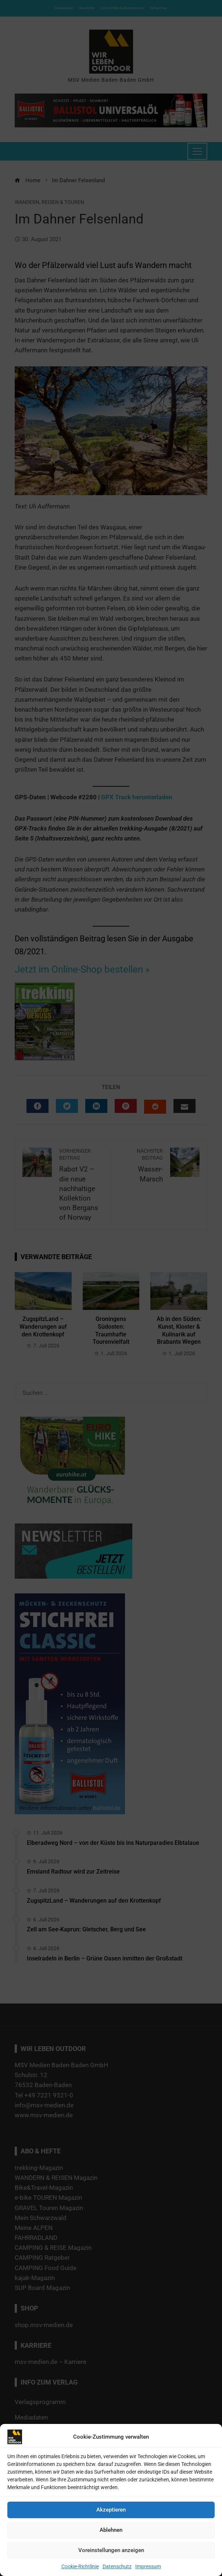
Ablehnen (111, 2530)
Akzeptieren (111, 2509)
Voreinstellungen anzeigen (111, 2550)
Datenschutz (117, 2566)
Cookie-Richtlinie (80, 2566)
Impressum (148, 2566)
